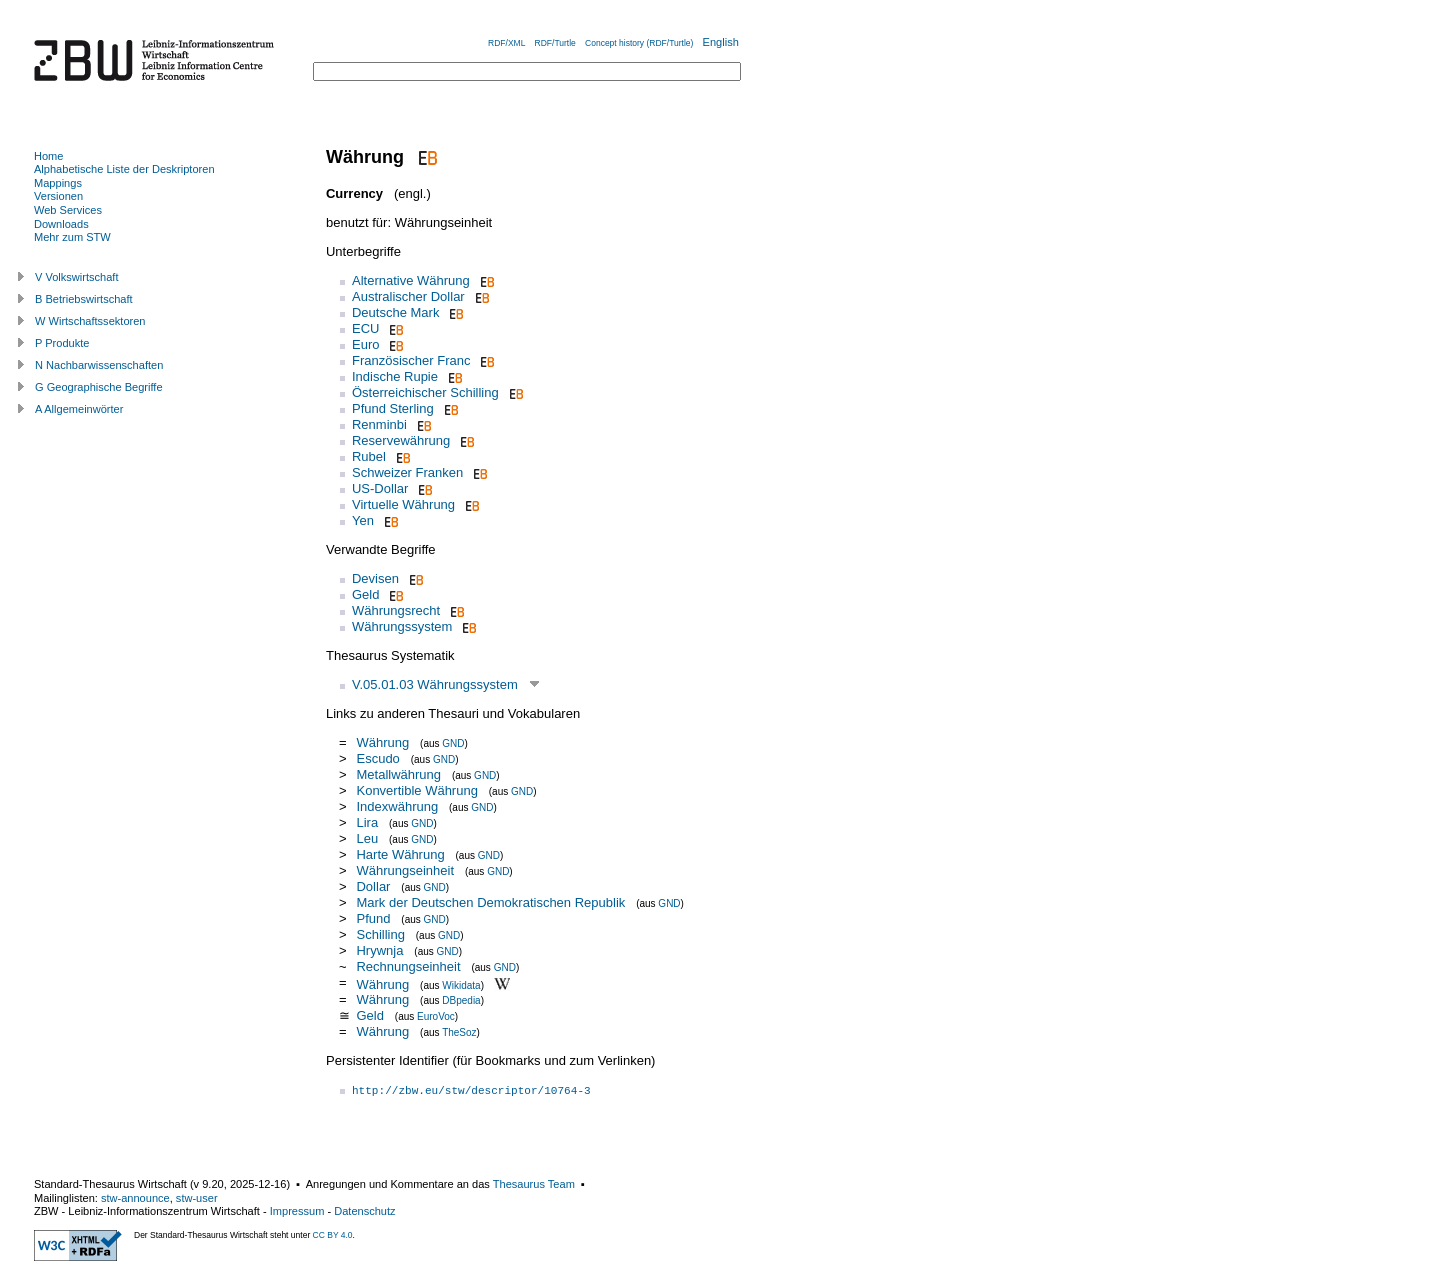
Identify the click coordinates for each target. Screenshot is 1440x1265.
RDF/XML (506, 43)
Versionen (58, 196)
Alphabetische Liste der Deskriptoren (124, 169)
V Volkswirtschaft (77, 277)
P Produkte (62, 343)
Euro (365, 344)
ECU (365, 328)
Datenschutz (364, 1211)
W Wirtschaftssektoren (90, 321)
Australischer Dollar (408, 296)
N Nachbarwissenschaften (99, 365)
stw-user (197, 1198)
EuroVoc (436, 1016)
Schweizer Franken (407, 472)
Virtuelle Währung (403, 504)
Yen (363, 520)
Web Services (68, 210)
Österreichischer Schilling (425, 392)
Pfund (375, 918)
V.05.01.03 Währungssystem (435, 684)
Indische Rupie (395, 376)
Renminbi (379, 424)
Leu (368, 838)
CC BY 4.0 (333, 1235)
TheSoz (459, 1032)
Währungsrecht (396, 610)
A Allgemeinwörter (79, 409)
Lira (368, 822)
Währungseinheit (405, 870)
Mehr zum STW (72, 237)
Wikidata (461, 984)
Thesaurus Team (534, 1184)
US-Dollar (380, 488)
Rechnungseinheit (408, 966)
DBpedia (461, 1000)
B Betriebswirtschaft (84, 299)
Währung (382, 742)
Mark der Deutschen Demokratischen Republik (490, 902)
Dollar (373, 886)
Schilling (380, 934)
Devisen (375, 578)
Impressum (297, 1211)
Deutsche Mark (395, 312)
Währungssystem (402, 626)
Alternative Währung (411, 280)
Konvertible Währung (416, 790)
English (721, 42)
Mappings (58, 183)
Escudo (377, 758)
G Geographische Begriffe (99, 387)
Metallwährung (398, 774)
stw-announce (135, 1198)
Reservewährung (401, 440)
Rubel (369, 456)
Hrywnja (379, 950)
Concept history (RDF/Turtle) (639, 43)
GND (453, 743)
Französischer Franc (411, 360)
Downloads (61, 224)
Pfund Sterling (393, 408)
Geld (365, 594)
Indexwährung (397, 806)
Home (48, 156)
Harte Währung (400, 854)
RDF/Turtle (555, 43)
